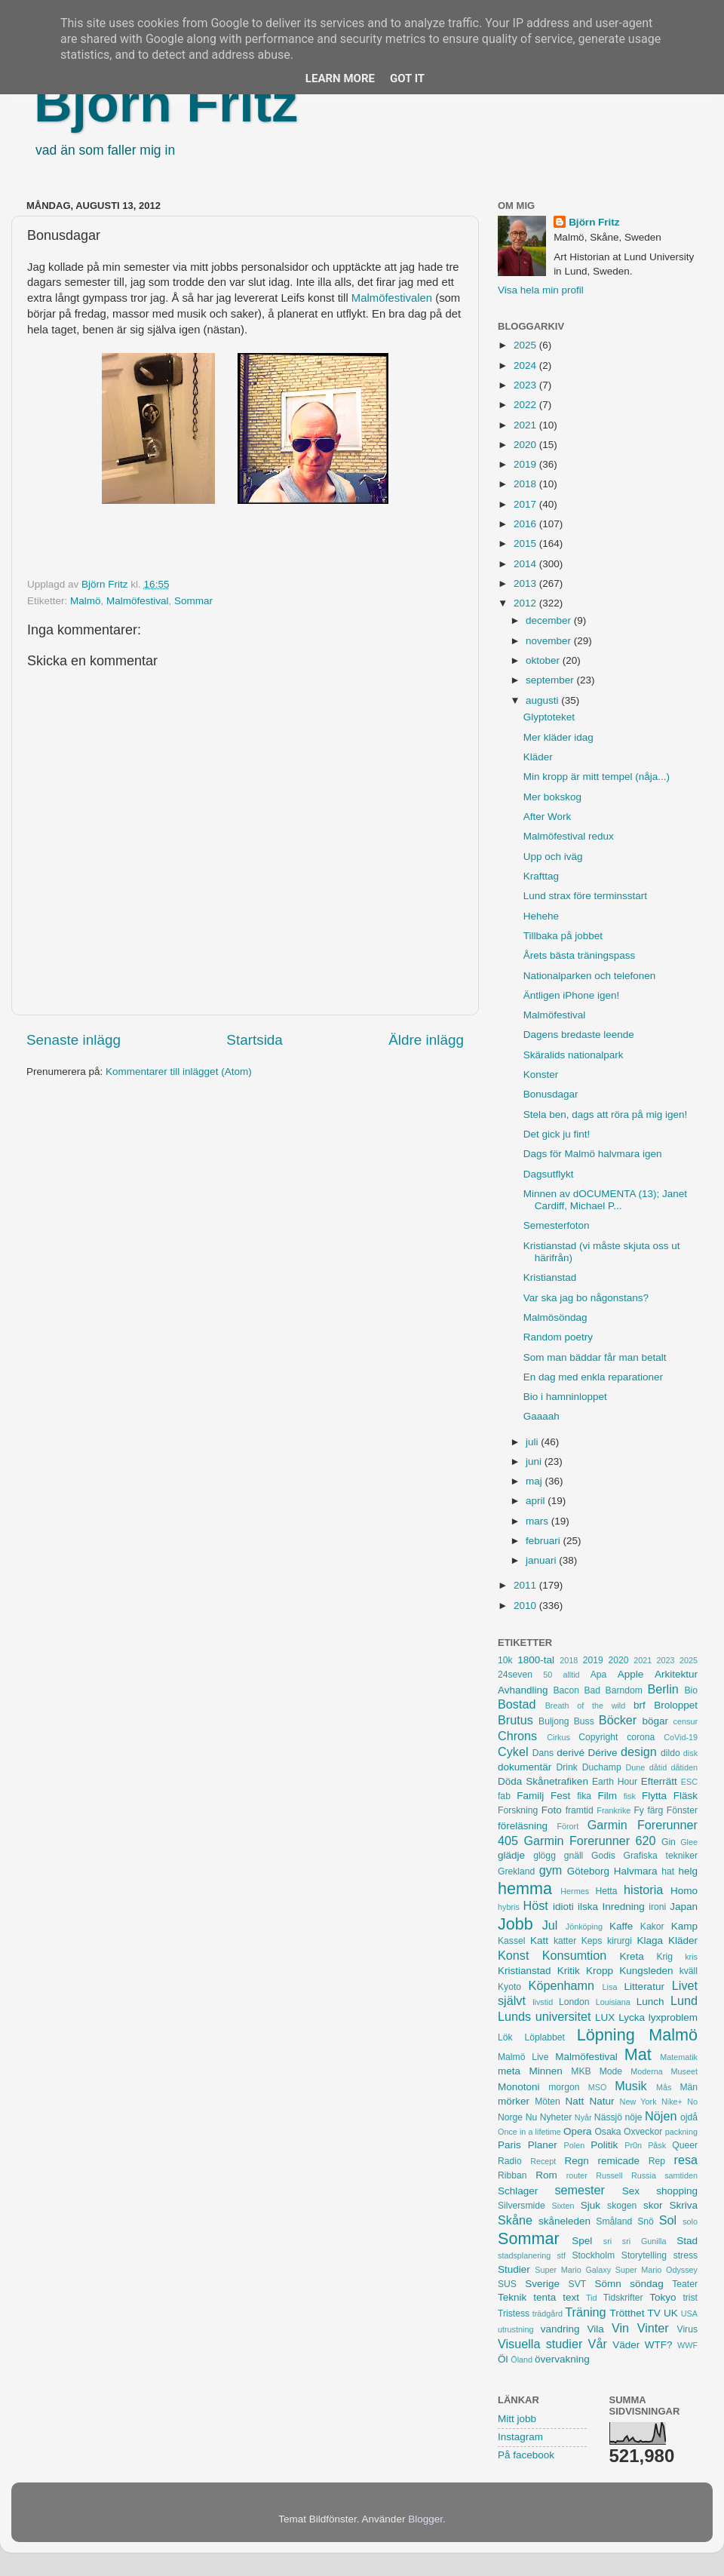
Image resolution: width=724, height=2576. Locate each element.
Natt (575, 2101)
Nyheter (556, 2117)
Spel (582, 2240)
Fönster (682, 1810)
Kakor (652, 1926)
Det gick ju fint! (557, 1134)
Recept (543, 2161)
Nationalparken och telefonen (589, 975)
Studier (514, 2269)
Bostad (516, 1704)
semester (579, 2190)
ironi (657, 1907)
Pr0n (633, 2145)
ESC (689, 1781)
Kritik (568, 1970)
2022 (526, 404)
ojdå (689, 2117)
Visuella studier (540, 2343)
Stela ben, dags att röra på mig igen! (605, 1114)
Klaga (650, 1940)
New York (638, 2101)
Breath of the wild (585, 1705)
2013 (526, 583)
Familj (530, 1795)
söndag (646, 2283)
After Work (547, 816)
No (692, 2101)
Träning (585, 2312)
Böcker (618, 1720)
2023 (526, 385)
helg (688, 1871)
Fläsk (685, 1795)
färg (655, 1810)
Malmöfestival (137, 600)
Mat (638, 2054)
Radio (510, 2161)
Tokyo (662, 2297)
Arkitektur (676, 1674)
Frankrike (613, 1810)
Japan (684, 1906)
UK (671, 2313)
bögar (656, 1721)
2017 (526, 504)
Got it (407, 78)
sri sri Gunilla (635, 2241)
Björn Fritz (166, 103)
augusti (543, 700)
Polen (574, 2145)
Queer (685, 2145)
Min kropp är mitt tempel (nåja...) (596, 776)
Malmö (85, 600)
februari (544, 1540)
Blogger (425, 2519)
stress (685, 2255)
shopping (677, 2191)
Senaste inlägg (73, 1040)
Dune (635, 1767)
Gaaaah (541, 1416)
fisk (630, 1796)
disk (690, 1753)
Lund (684, 2000)
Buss (584, 1721)
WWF (687, 2345)
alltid (571, 1674)
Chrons (517, 1735)
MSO (597, 2087)
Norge (510, 2117)
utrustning (515, 2329)
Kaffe (621, 1926)
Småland (614, 2221)
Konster (541, 1074)
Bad (592, 1690)
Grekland (516, 1871)
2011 (526, 1585)
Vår (597, 2343)
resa (686, 2159)
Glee (689, 1842)
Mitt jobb (517, 2418)
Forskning (518, 1810)
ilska (588, 1906)
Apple (631, 1674)
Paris (509, 2145)
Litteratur (644, 1986)
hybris (509, 1906)
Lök (505, 2037)
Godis (603, 1855)
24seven (515, 1674)
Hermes (574, 1891)
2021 (526, 425)
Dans (543, 1753)
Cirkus (558, 1737)
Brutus (515, 1720)
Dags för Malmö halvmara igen (592, 1153)
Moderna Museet (664, 2071)
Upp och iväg (553, 856)
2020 (526, 444)
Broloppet (676, 1705)
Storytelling (644, 2255)
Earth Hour (614, 1781)
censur (685, 1721)
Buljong (553, 1721)
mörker (513, 2101)
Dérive (603, 1752)
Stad (687, 2240)
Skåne (515, 2220)
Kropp (599, 1970)
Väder (626, 2344)
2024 (526, 365)
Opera (577, 2131)
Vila (595, 2329)
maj (535, 1481)
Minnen (546, 2071)
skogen (622, 2205)
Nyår (583, 2117)
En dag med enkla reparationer (593, 1377)
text (571, 2297)
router (576, 2175)
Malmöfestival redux (568, 836)
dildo (670, 1753)
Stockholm (593, 2255)
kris (691, 1956)
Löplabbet (545, 2037)
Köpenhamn (561, 1985)
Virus (687, 2329)
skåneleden (564, 2221)
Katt (539, 1940)
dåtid (658, 1767)
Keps (592, 1941)
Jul (550, 1925)
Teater (685, 2284)
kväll (689, 1971)
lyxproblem (673, 2017)
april (537, 1500)
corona (641, 1737)
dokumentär (524, 1767)
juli (533, 1442)
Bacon (565, 1690)
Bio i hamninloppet (565, 1396)
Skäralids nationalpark (573, 1055)
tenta (544, 2297)
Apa (599, 1674)
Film (607, 1795)
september (551, 680)
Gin (668, 1842)
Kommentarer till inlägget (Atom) (179, 1071)
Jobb (515, 1923)
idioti (563, 1906)
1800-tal (535, 1660)
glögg (544, 1855)
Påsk (657, 2145)
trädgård (547, 2313)
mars (538, 1521)
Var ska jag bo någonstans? (586, 1297)
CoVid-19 (681, 1737)
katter (565, 1941)
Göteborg (588, 1871)
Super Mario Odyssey (656, 2269)
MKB (581, 2071)
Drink (567, 1767)
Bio (691, 1690)
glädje (511, 1855)
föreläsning (523, 1825)
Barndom (624, 1690)
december (550, 620)
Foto (551, 1810)
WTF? (659, 2344)
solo (690, 2221)
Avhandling (523, 1690)
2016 (526, 524)
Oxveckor (643, 2131)
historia (643, 1889)
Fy (639, 1810)
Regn (576, 2160)
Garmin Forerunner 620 (589, 1840)
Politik (604, 2145)
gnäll (574, 1855)
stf (561, 2255)
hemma (525, 1888)
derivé (570, 1752)
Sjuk (590, 2205)
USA (689, 2313)
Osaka (607, 2131)
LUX (605, 2017)
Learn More (340, 78)
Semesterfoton (556, 1225)
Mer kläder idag (558, 737)
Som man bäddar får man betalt (595, 1357)
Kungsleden (646, 1970)
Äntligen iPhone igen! (571, 995)
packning (681, 2131)
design (639, 1751)
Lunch (650, 2001)
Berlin (662, 1689)
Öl (503, 2359)
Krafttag (541, 876)
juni (535, 1461)
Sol (667, 2220)
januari (542, 1560)
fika (584, 1796)
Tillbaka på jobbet (563, 935)
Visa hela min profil (541, 290)
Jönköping (584, 1926)
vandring (560, 2329)
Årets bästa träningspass (579, 955)
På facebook (526, 2455)
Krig (664, 1956)
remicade (619, 2160)
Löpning (606, 2034)
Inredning (624, 1906)
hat (667, 1871)
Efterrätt (659, 1781)
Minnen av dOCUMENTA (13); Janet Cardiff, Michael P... (605, 1199)
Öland (521, 2359)
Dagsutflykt (548, 1174)
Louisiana (613, 2001)
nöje (634, 2117)
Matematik (679, 2057)
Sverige (542, 2283)
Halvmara (636, 1871)
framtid (580, 1810)
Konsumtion (574, 1955)
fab (504, 1796)
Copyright (598, 1737)
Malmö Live (523, 2057)
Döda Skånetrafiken (543, 1781)
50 (547, 1674)
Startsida (254, 1040)
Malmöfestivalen (391, 298)
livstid (542, 2001)
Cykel (513, 1751)
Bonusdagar (550, 1094)
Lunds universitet (544, 2016)
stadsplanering (524, 2255)
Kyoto (509, 1987)
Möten (547, 2101)
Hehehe (541, 916)
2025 (526, 345)
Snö (645, 2221)
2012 (526, 603)
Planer (542, 2145)
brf (640, 1705)
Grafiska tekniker (661, 1855)
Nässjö (608, 2117)
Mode (611, 2071)
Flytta (654, 1795)
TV (654, 2313)
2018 (526, 484)
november (550, 640)
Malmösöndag (555, 1317)
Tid (591, 2297)
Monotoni (519, 2086)
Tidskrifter (623, 2297)
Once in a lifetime (529, 2131)
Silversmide (521, 2205)
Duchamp (601, 1767)
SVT (578, 2284)
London (574, 2002)
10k (505, 1660)
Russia (643, 2175)
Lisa (610, 1986)
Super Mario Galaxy (573, 2269)
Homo (684, 1890)
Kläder (538, 757)
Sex (631, 2191)
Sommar (193, 600)
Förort (567, 1826)
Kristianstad (550, 1277)
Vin (620, 2328)
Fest (560, 1795)
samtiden (681, 2175)
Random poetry (558, 1337)
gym (551, 1870)
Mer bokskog (552, 797)
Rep (657, 2161)
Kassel (511, 1941)
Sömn (607, 2283)
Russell (609, 2175)
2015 (526, 543)
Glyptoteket (549, 717)
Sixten (562, 2205)
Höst (535, 1905)
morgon (563, 2087)
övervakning (562, 2359)
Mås (663, 2087)
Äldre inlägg (426, 1040)
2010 (526, 1605)
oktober (544, 660)
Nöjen (660, 2116)
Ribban (512, 2175)
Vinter (653, 2328)
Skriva (684, 2205)
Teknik (512, 2297)
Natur (601, 2101)
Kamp (684, 1926)
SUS (507, 2284)
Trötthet (626, 2313)
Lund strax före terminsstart (585, 895)
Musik (630, 2085)
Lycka (631, 2017)
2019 (526, 464)
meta (509, 2071)
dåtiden (684, 1767)
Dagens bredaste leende (578, 1034)
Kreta (632, 1956)
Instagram (520, 2436)
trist (690, 2297)
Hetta (606, 1891)
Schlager (518, 2191)
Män (689, 2087)
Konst (513, 1955)
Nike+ (672, 2101)
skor (653, 2205)
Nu (532, 2117)
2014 (526, 564)
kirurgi (619, 1941)
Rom (546, 2175)
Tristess (513, 2313)
